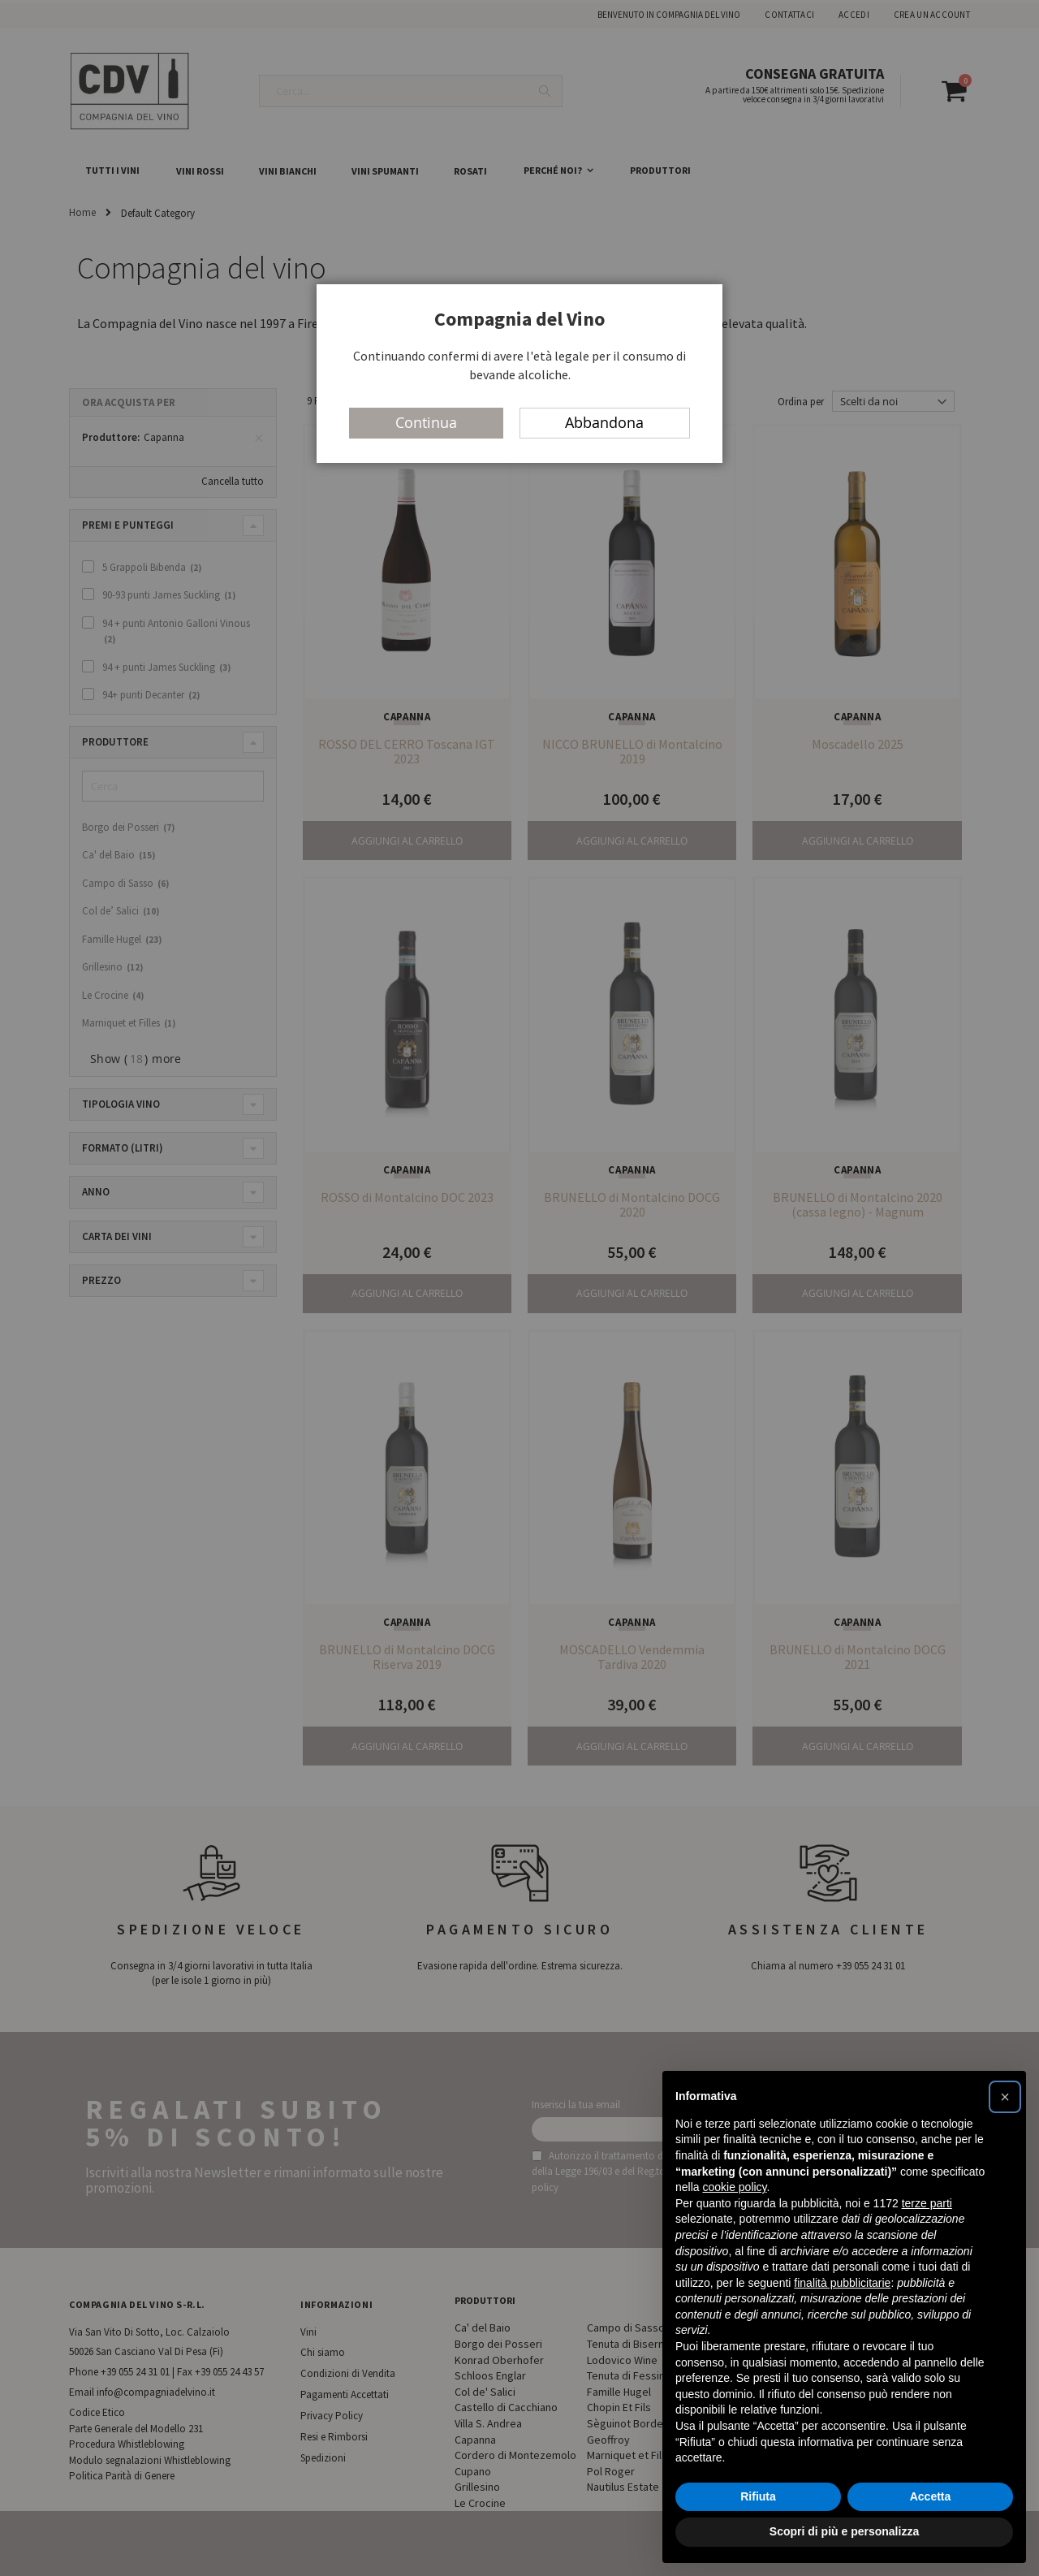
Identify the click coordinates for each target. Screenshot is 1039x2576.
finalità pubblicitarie (842, 2282)
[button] (1005, 2097)
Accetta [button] (930, 2496)
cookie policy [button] (734, 2187)
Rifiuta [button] (758, 2496)
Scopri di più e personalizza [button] (844, 2531)
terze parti (927, 2203)
